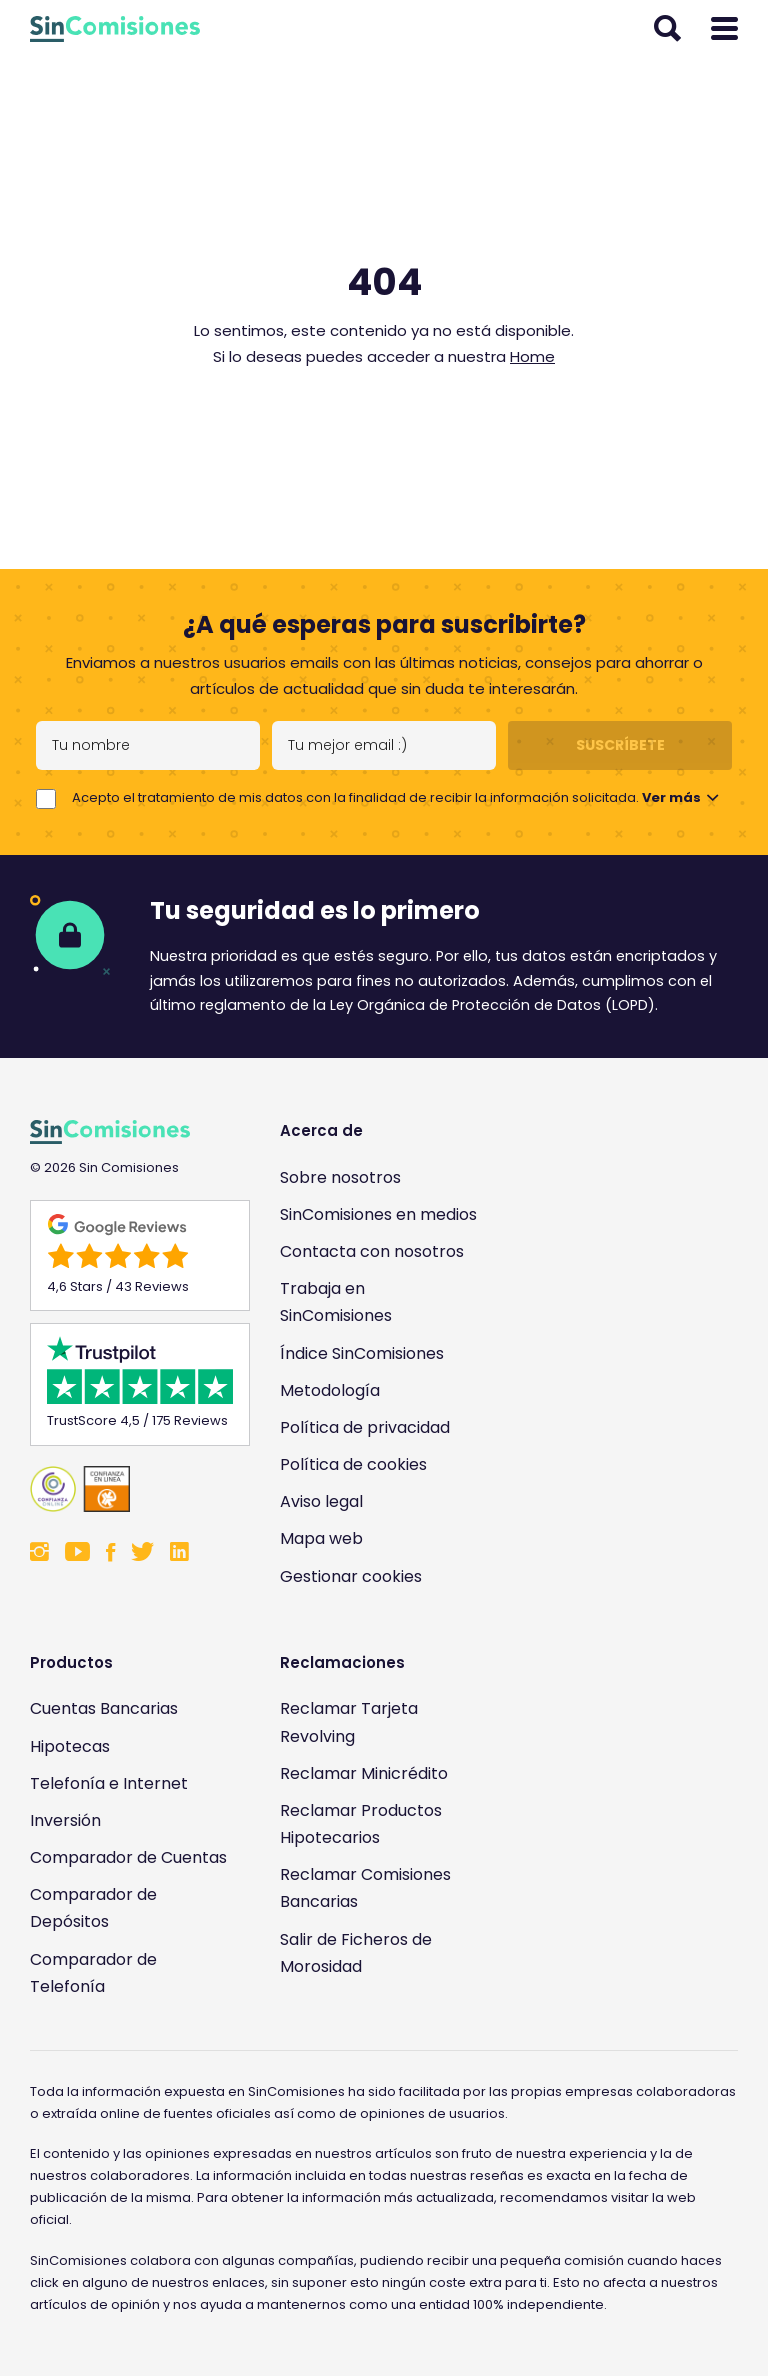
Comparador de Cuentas (128, 1857)
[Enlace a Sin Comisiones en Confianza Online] (130, 1489)
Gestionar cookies (351, 1576)
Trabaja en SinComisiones (336, 1302)
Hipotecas (70, 1746)
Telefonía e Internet (109, 1783)
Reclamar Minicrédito (364, 1773)
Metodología (330, 1390)
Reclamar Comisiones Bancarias (365, 1888)
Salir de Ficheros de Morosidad (356, 1953)
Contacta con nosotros (372, 1251)
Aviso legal (321, 1501)
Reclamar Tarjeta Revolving (349, 1722)
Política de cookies (353, 1464)
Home (532, 356)
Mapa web (321, 1538)
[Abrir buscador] (667, 29)
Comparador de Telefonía (93, 1973)
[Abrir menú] (724, 29)
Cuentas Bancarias (104, 1708)
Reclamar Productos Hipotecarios (361, 1824)
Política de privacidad (365, 1427)
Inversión (65, 1820)
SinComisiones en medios (378, 1214)
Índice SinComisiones (362, 1353)
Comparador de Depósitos (93, 1908)
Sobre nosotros (340, 1177)
